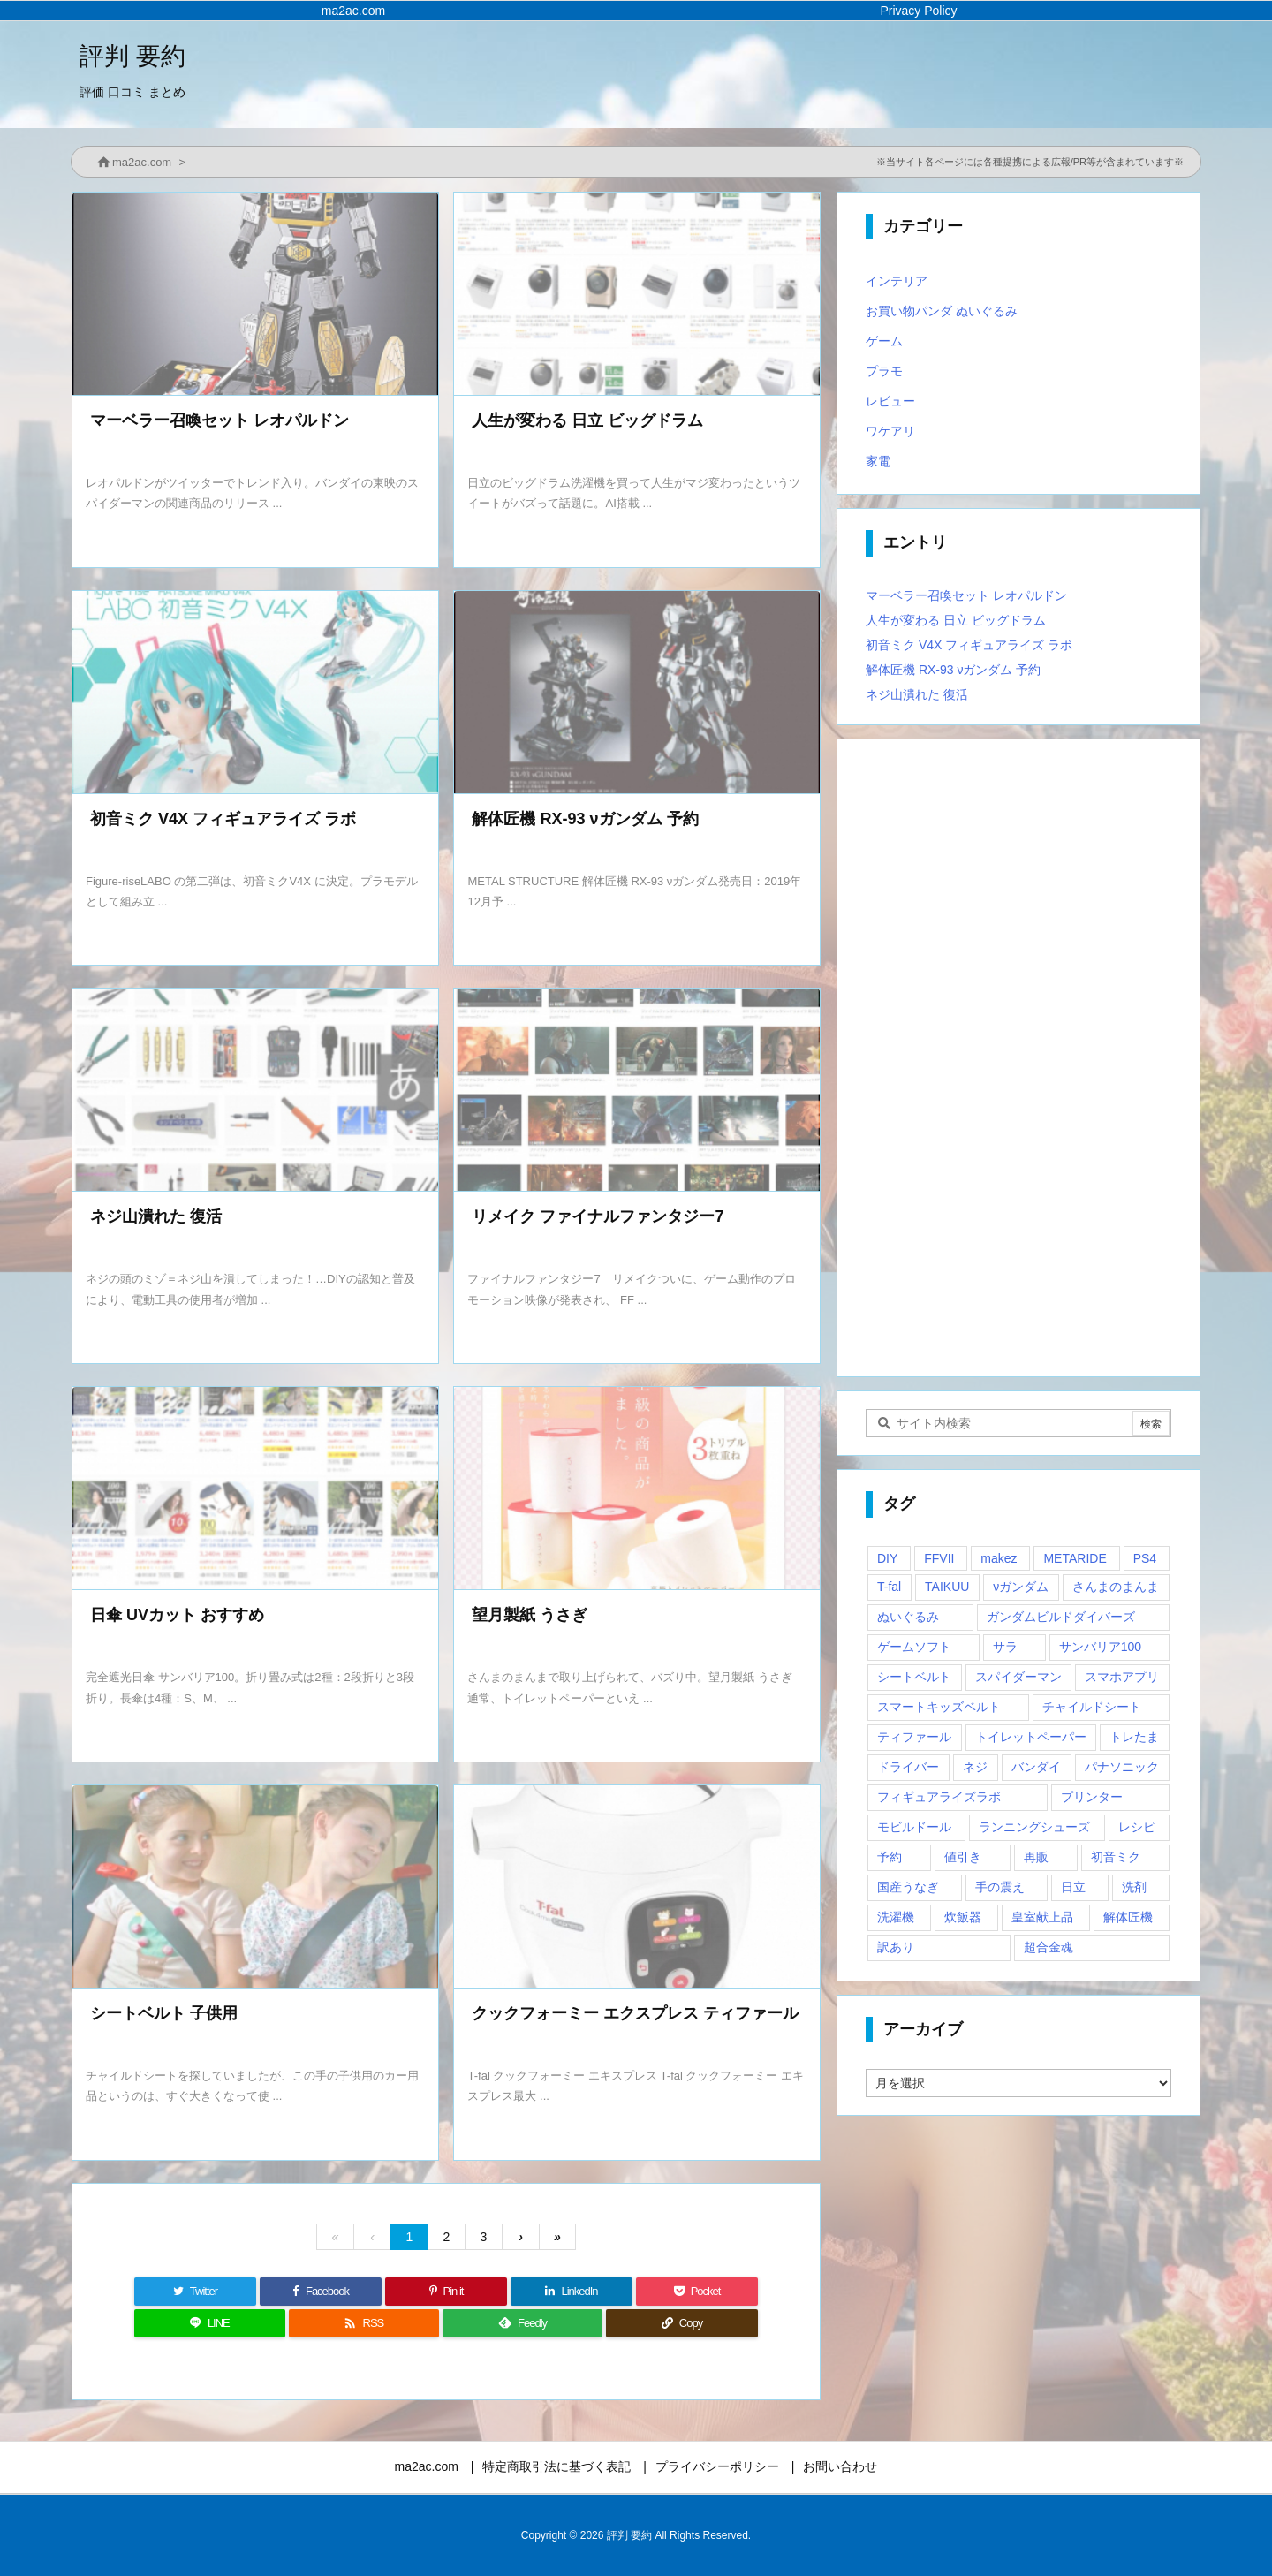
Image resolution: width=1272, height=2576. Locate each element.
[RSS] (364, 2323)
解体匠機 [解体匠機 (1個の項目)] (1128, 1917)
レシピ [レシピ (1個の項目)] (1136, 1827)
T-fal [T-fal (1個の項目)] (889, 1587)
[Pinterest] (446, 2291)
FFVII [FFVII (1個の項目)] (939, 1558)
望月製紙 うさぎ (529, 1615)
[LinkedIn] (571, 2291)
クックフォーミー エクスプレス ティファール (635, 2013)
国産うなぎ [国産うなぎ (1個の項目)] (908, 1887)
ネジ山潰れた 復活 (156, 1216)
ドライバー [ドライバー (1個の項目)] (908, 1767)
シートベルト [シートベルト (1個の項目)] (914, 1677)
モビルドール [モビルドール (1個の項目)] (914, 1827)
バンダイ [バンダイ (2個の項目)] (1036, 1767)
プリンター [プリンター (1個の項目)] (1092, 1797)
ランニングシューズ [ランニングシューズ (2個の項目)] (1034, 1827)
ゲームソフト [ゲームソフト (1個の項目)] (914, 1647)
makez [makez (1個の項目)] (998, 1558)
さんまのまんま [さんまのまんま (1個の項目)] (1115, 1587)
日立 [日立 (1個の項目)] (1073, 1887)
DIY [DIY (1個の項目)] (887, 1558)
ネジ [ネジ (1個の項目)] (975, 1767)
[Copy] (682, 2323)
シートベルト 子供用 (164, 2013)
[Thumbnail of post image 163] (255, 295)
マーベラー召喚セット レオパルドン (219, 420)
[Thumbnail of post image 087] (255, 1888)
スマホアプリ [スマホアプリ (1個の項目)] (1122, 1677)
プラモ (884, 371)
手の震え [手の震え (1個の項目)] (1000, 1887)
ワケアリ (890, 431)
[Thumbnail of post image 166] (637, 295)
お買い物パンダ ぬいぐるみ (942, 311)
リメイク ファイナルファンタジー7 (597, 1216)
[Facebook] (321, 2291)
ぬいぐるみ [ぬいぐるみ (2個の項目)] (908, 1617)
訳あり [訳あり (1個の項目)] (895, 1947)
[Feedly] (522, 2323)
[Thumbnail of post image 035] (637, 694)
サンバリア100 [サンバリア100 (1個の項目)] (1100, 1647)
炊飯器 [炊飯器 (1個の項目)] (962, 1917)
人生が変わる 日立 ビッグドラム (587, 420)
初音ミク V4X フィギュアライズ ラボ (223, 819)
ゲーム (884, 341)
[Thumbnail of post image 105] (637, 1888)
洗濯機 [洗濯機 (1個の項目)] (895, 1917)
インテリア (897, 281)
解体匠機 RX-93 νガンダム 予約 (585, 819)
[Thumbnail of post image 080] (255, 1091)
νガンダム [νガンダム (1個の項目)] (1021, 1587)
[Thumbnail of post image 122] (255, 1490)
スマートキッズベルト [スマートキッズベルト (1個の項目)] (939, 1707)
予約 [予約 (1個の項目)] (889, 1857)
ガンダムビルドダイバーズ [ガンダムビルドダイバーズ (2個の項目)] (1061, 1617)
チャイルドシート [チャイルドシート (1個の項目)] (1091, 1707)
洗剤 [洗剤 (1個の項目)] (1134, 1887)
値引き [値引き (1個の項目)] (962, 1857)
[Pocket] (697, 2291)
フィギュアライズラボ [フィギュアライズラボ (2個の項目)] (939, 1797)
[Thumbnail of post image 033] (637, 1490)
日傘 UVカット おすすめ (177, 1615)
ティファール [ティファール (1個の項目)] (914, 1737)
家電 (878, 461)
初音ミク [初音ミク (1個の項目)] (1115, 1857)
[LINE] (209, 2323)
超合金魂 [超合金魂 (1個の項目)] (1048, 1947)
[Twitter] (195, 2291)
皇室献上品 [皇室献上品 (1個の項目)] (1042, 1917)
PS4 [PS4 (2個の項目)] (1144, 1558)
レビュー (890, 401)
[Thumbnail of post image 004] (637, 1091)
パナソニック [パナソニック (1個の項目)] (1122, 1767)
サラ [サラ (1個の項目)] (1005, 1647)
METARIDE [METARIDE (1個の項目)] (1074, 1558)
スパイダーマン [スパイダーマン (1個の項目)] (1018, 1677)
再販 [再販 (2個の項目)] (1036, 1857)
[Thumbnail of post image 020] (255, 694)
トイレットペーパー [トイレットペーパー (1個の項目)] (1030, 1737)
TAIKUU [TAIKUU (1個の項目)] (947, 1587)
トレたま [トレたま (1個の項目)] (1134, 1737)
